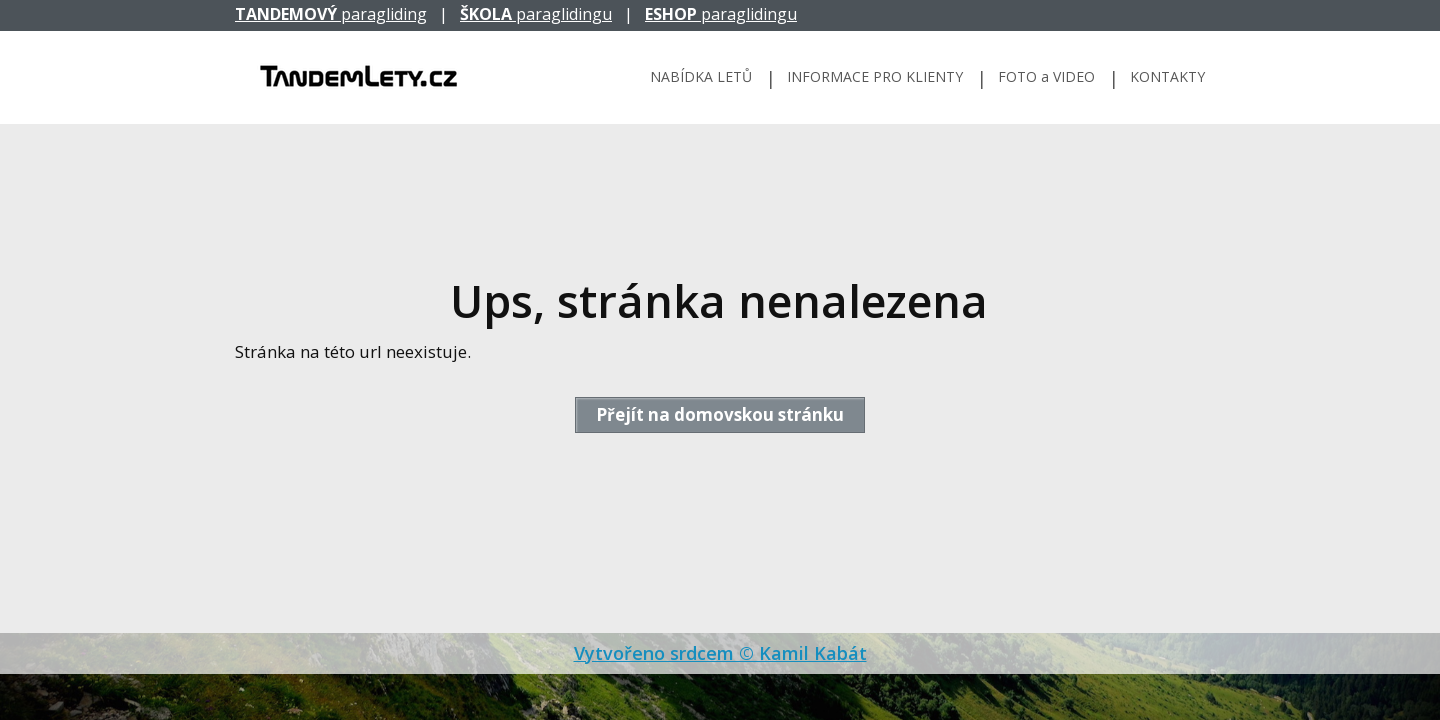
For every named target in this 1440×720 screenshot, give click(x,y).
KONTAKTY (1167, 76)
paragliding (331, 14)
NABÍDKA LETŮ (701, 76)
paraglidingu (536, 14)
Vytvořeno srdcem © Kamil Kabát (720, 653)
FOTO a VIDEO (1046, 76)
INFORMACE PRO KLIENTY (875, 76)
